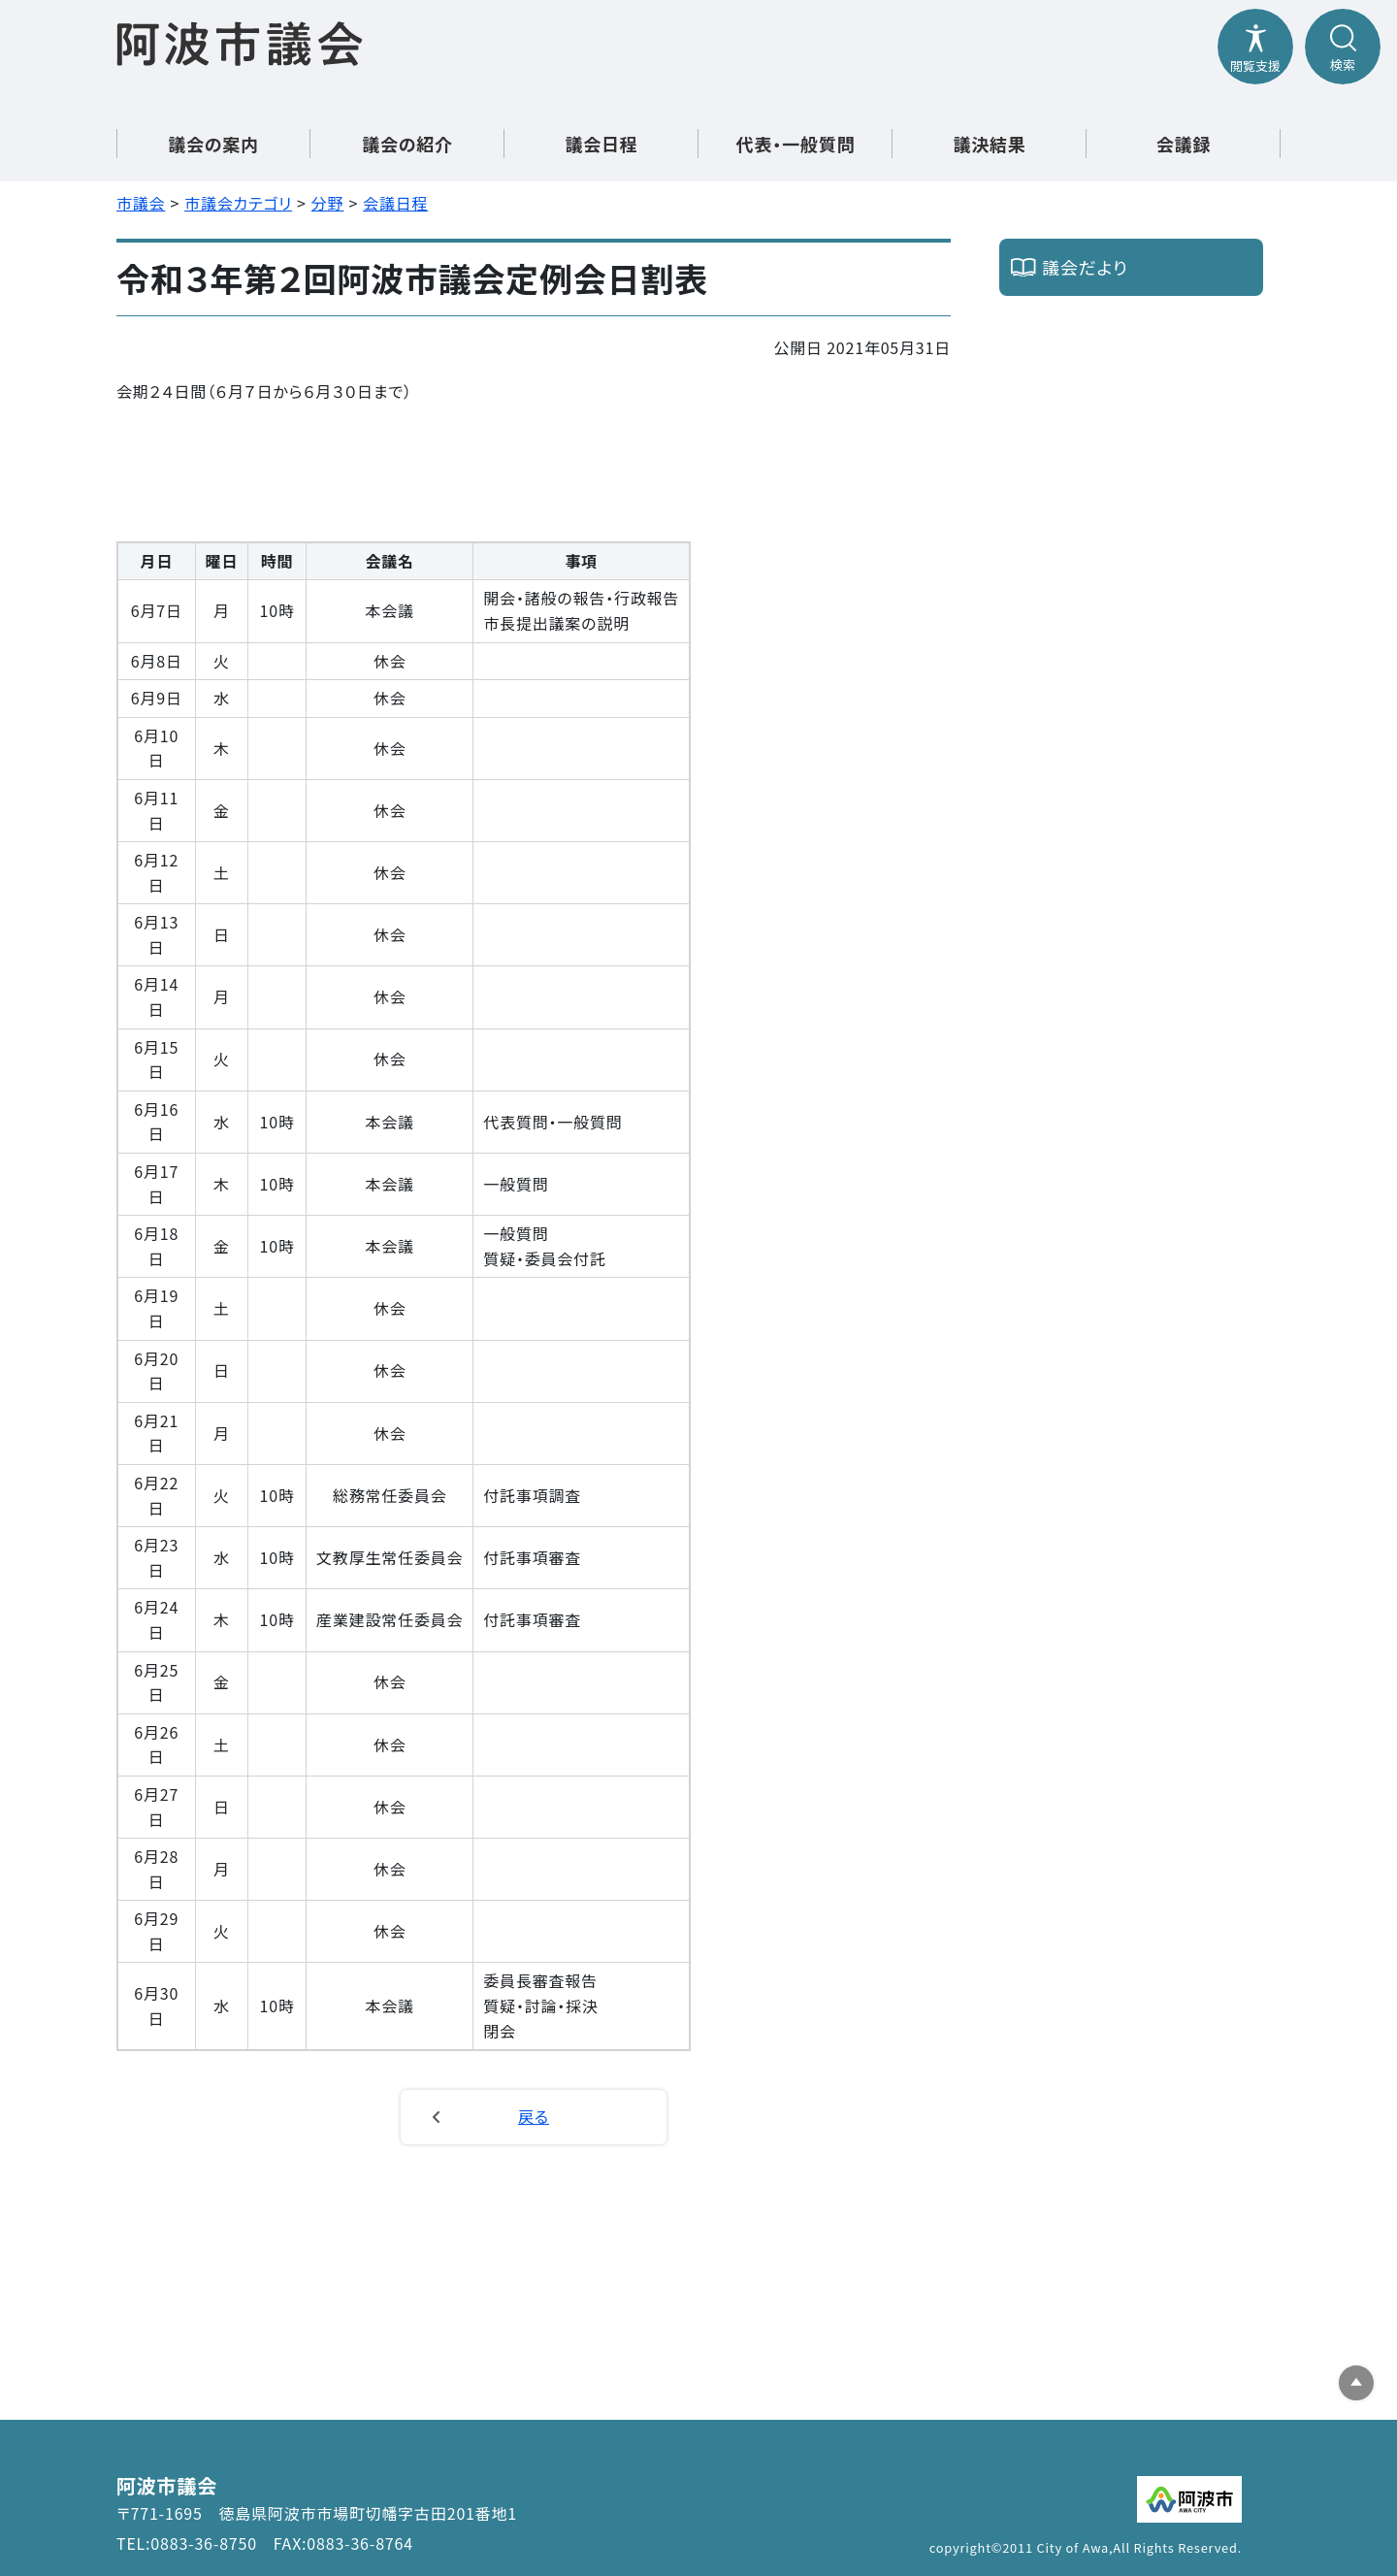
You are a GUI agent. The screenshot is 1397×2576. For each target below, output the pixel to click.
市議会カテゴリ (238, 202)
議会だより (1085, 266)
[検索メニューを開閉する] (1342, 46)
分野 (327, 202)
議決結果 (989, 143)
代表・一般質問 (796, 143)
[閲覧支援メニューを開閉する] (1255, 46)
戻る (533, 2116)
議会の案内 (213, 143)
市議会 (140, 202)
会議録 (1183, 143)
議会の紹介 (407, 143)
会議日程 (395, 202)
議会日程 (601, 143)
